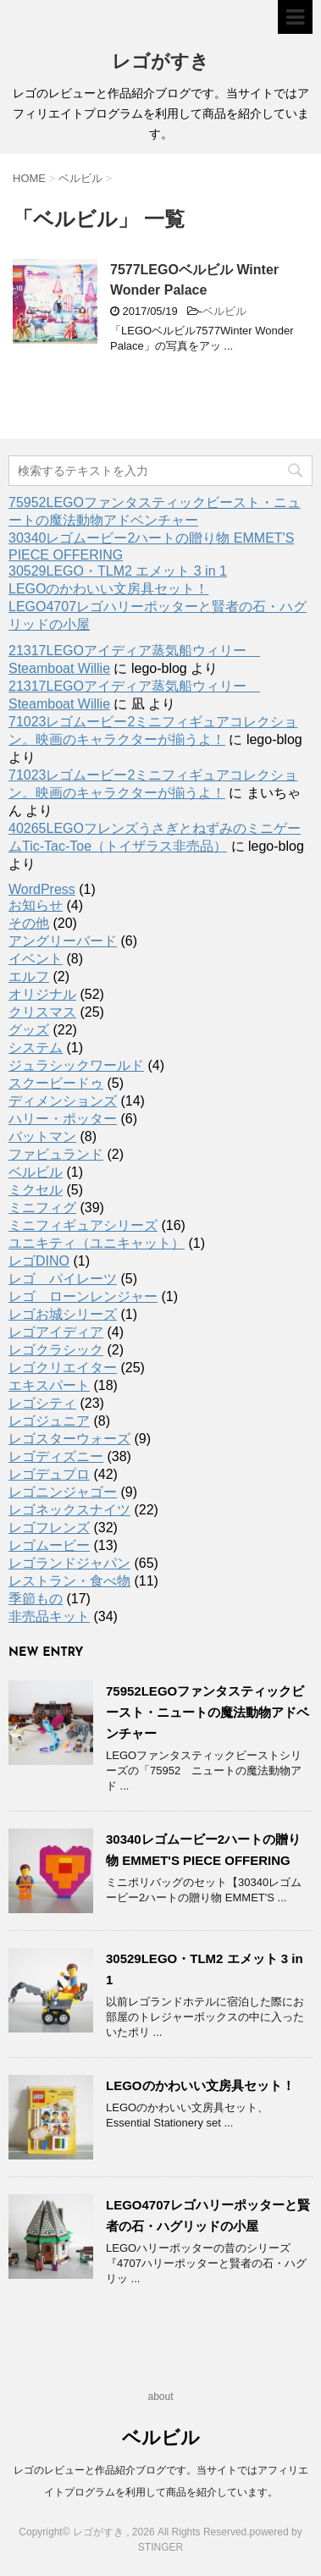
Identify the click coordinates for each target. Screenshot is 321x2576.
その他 (28, 923)
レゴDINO (38, 1261)
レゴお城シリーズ (62, 1314)
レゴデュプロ (49, 1474)
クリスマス (42, 1012)
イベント (35, 959)
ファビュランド (55, 1154)
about (160, 2396)
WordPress (41, 889)
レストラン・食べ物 (69, 1581)
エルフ (28, 976)
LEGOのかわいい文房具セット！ (108, 589)
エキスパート (49, 1385)
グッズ (28, 1030)
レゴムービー (49, 1545)
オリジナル (42, 994)
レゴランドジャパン (69, 1563)
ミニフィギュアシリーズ (83, 1225)
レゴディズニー (55, 1456)
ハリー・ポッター (62, 1118)
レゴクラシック (55, 1350)
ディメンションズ (62, 1101)
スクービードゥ (55, 1083)
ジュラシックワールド (76, 1065)
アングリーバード (62, 941)
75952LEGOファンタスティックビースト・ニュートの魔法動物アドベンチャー (207, 1712)
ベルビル (224, 311)
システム (35, 1047)
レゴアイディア (55, 1332)
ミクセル (35, 1190)
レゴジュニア (49, 1421)
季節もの (35, 1598)
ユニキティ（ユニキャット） (96, 1243)
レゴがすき (160, 63)
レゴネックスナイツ (69, 1510)
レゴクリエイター (62, 1367)
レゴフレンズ (49, 1527)
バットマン (42, 1136)
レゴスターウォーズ (69, 1438)
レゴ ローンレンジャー (83, 1296)
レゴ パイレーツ (62, 1278)
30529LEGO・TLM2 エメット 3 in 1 (117, 571)
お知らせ (35, 905)
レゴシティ (42, 1403)
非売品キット (49, 1616)
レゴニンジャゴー (62, 1492)
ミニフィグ (42, 1207)
